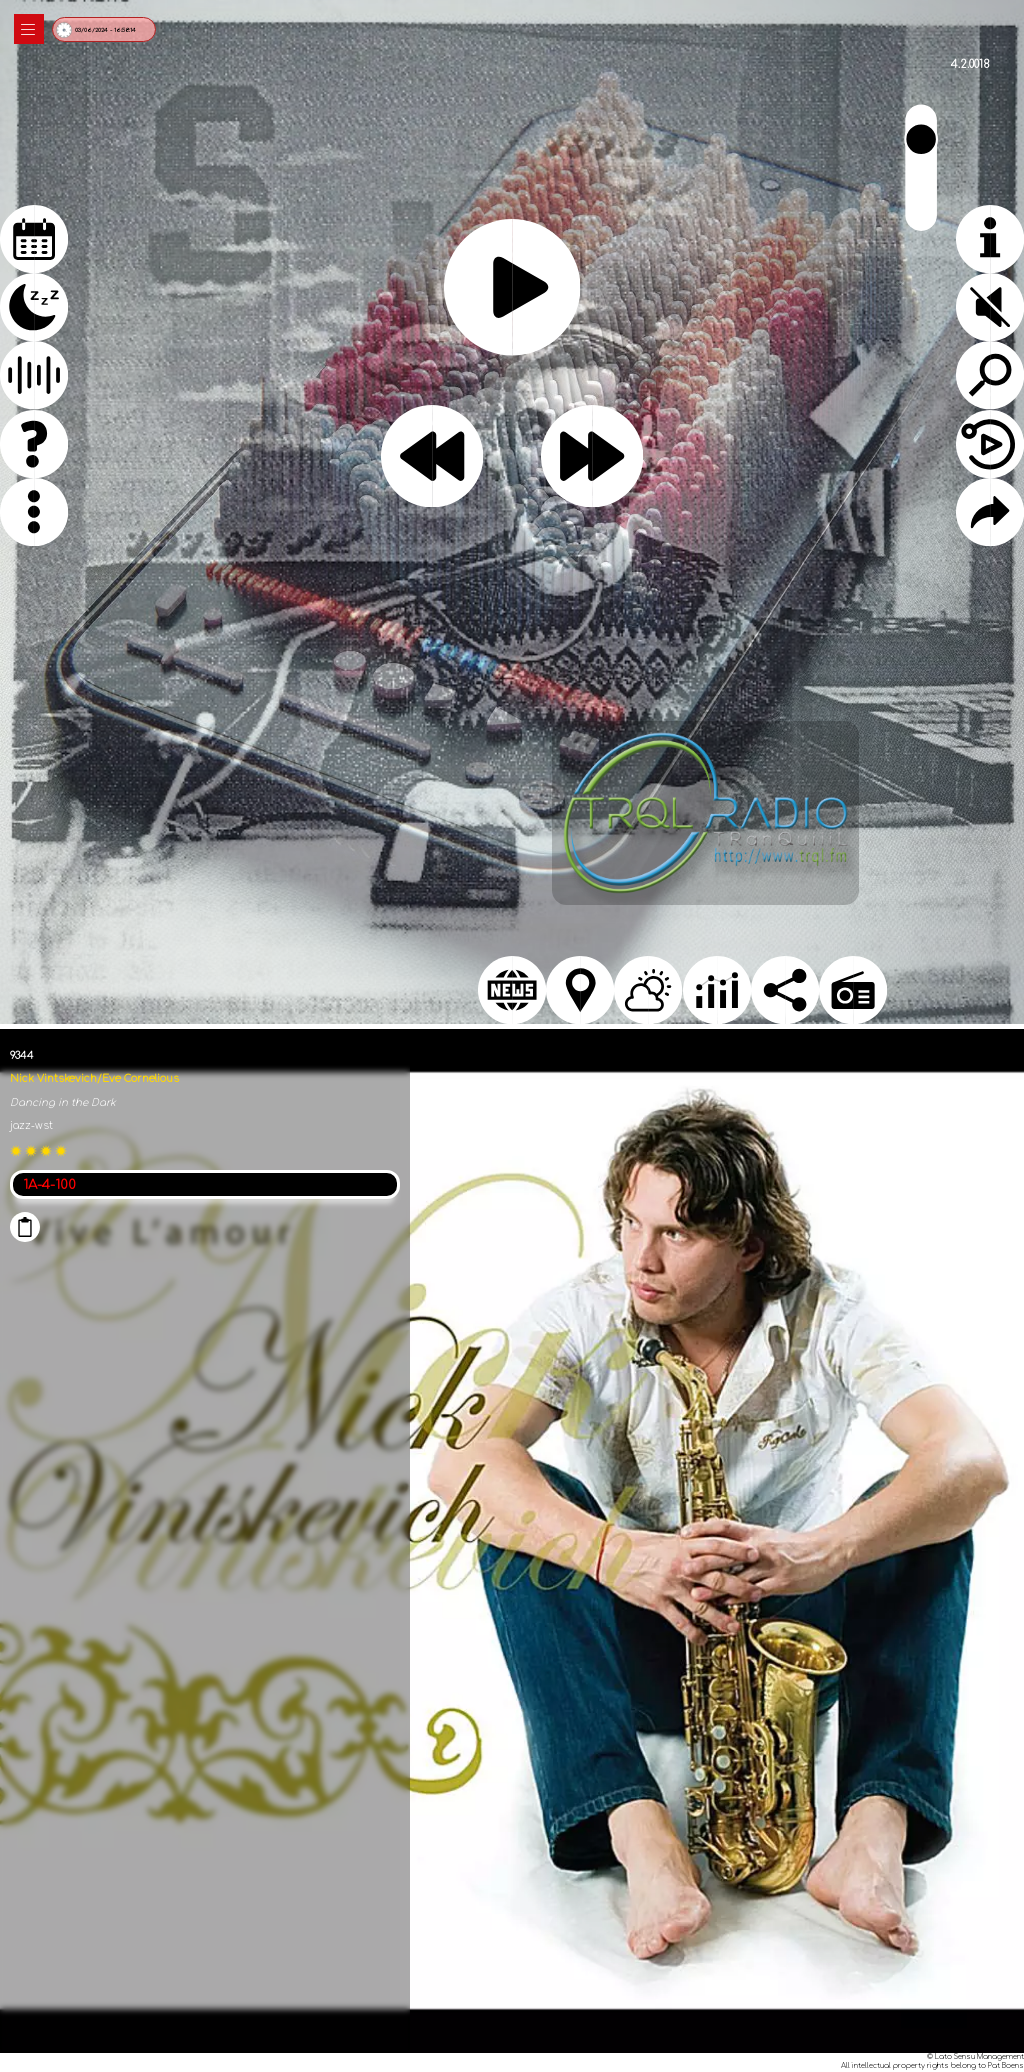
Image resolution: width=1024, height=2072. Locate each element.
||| (29, 29)
